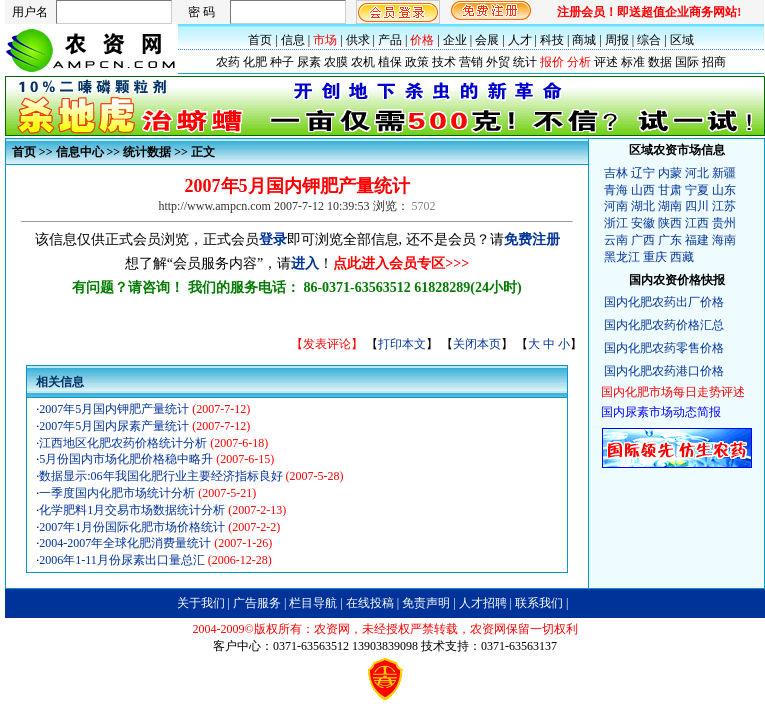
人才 (520, 40)
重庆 (655, 257)
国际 (687, 62)
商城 (584, 40)
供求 (358, 40)
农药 (228, 62)
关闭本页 (477, 344)
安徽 (643, 223)
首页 (260, 40)
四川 (697, 206)
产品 (390, 40)
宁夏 (697, 190)
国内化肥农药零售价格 (664, 348)
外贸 (498, 62)
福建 (697, 240)
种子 (282, 62)
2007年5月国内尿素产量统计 (115, 426)
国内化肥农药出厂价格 (664, 302)
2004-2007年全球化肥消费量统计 (126, 543)
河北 (697, 173)
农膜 (336, 62)
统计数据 (147, 152)
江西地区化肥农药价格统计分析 (124, 443)
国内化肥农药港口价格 (664, 371)
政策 (417, 62)
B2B (582, 603)
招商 (714, 62)
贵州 (724, 223)
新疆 (724, 173)
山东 (724, 190)
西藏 (682, 257)
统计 (525, 62)
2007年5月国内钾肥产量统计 (115, 409)
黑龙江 (622, 257)
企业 (455, 40)
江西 (697, 223)
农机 (363, 62)
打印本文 (402, 344)
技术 (444, 62)
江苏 (724, 206)
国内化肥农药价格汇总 (664, 325)
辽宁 (643, 173)
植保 (390, 62)
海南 (724, 240)
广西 (643, 240)
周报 (617, 40)
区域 (682, 40)
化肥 (255, 62)
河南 (616, 206)
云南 (616, 240)
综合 (649, 40)
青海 (616, 190)
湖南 (670, 206)
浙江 (616, 223)
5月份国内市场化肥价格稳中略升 (127, 459)
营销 (471, 62)
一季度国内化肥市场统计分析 (118, 493)
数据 (660, 62)
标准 (633, 62)
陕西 (670, 223)
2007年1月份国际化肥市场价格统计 (133, 527)
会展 (487, 40)
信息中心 (80, 152)
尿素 (309, 62)
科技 (552, 40)
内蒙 (670, 173)
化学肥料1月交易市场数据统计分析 (133, 510)
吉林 (616, 173)
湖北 (643, 206)
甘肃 (670, 190)
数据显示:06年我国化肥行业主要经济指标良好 (162, 476)
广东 (670, 240)
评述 (606, 62)
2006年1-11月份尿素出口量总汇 (123, 560)
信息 (293, 40)
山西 (643, 190)
